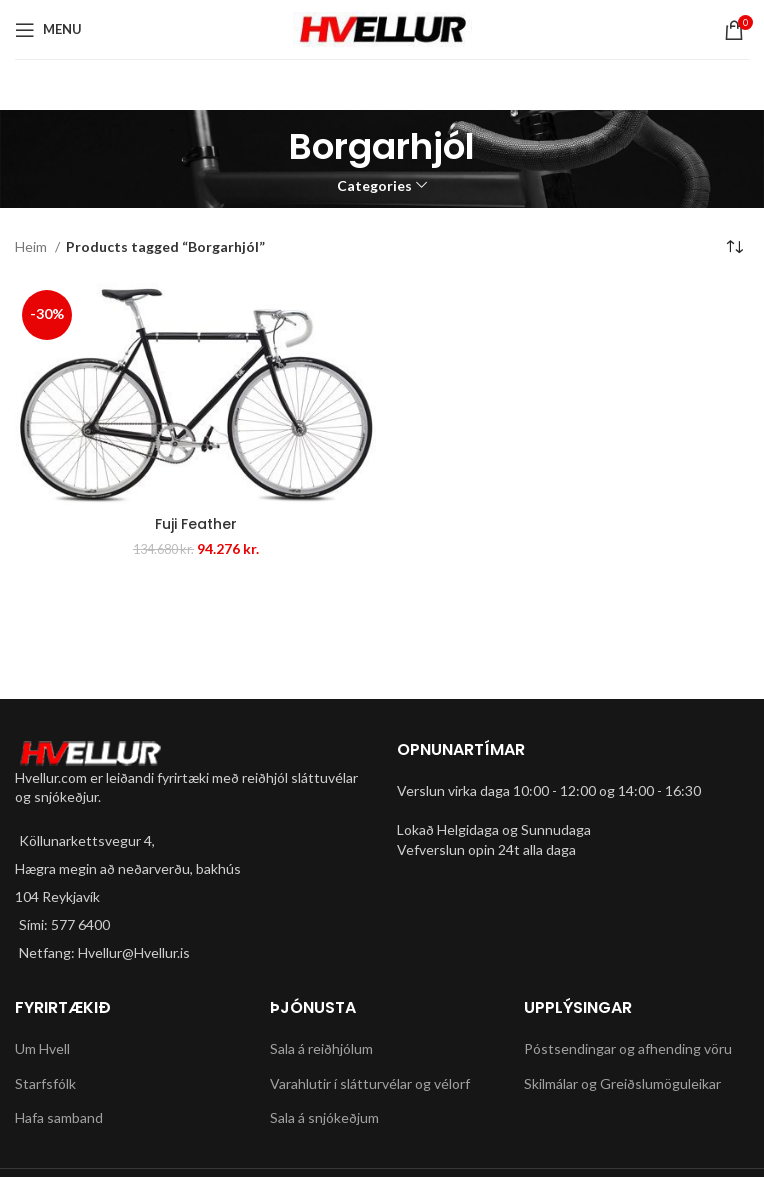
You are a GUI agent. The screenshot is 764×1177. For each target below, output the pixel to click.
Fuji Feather (196, 524)
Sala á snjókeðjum (324, 1117)
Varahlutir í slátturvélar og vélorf (370, 1083)
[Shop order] (734, 248)
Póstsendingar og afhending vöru (628, 1048)
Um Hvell (42, 1048)
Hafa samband (59, 1117)
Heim (32, 246)
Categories (374, 186)
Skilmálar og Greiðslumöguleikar (622, 1083)
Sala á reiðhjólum (321, 1048)
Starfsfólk (45, 1083)
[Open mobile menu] (48, 30)
